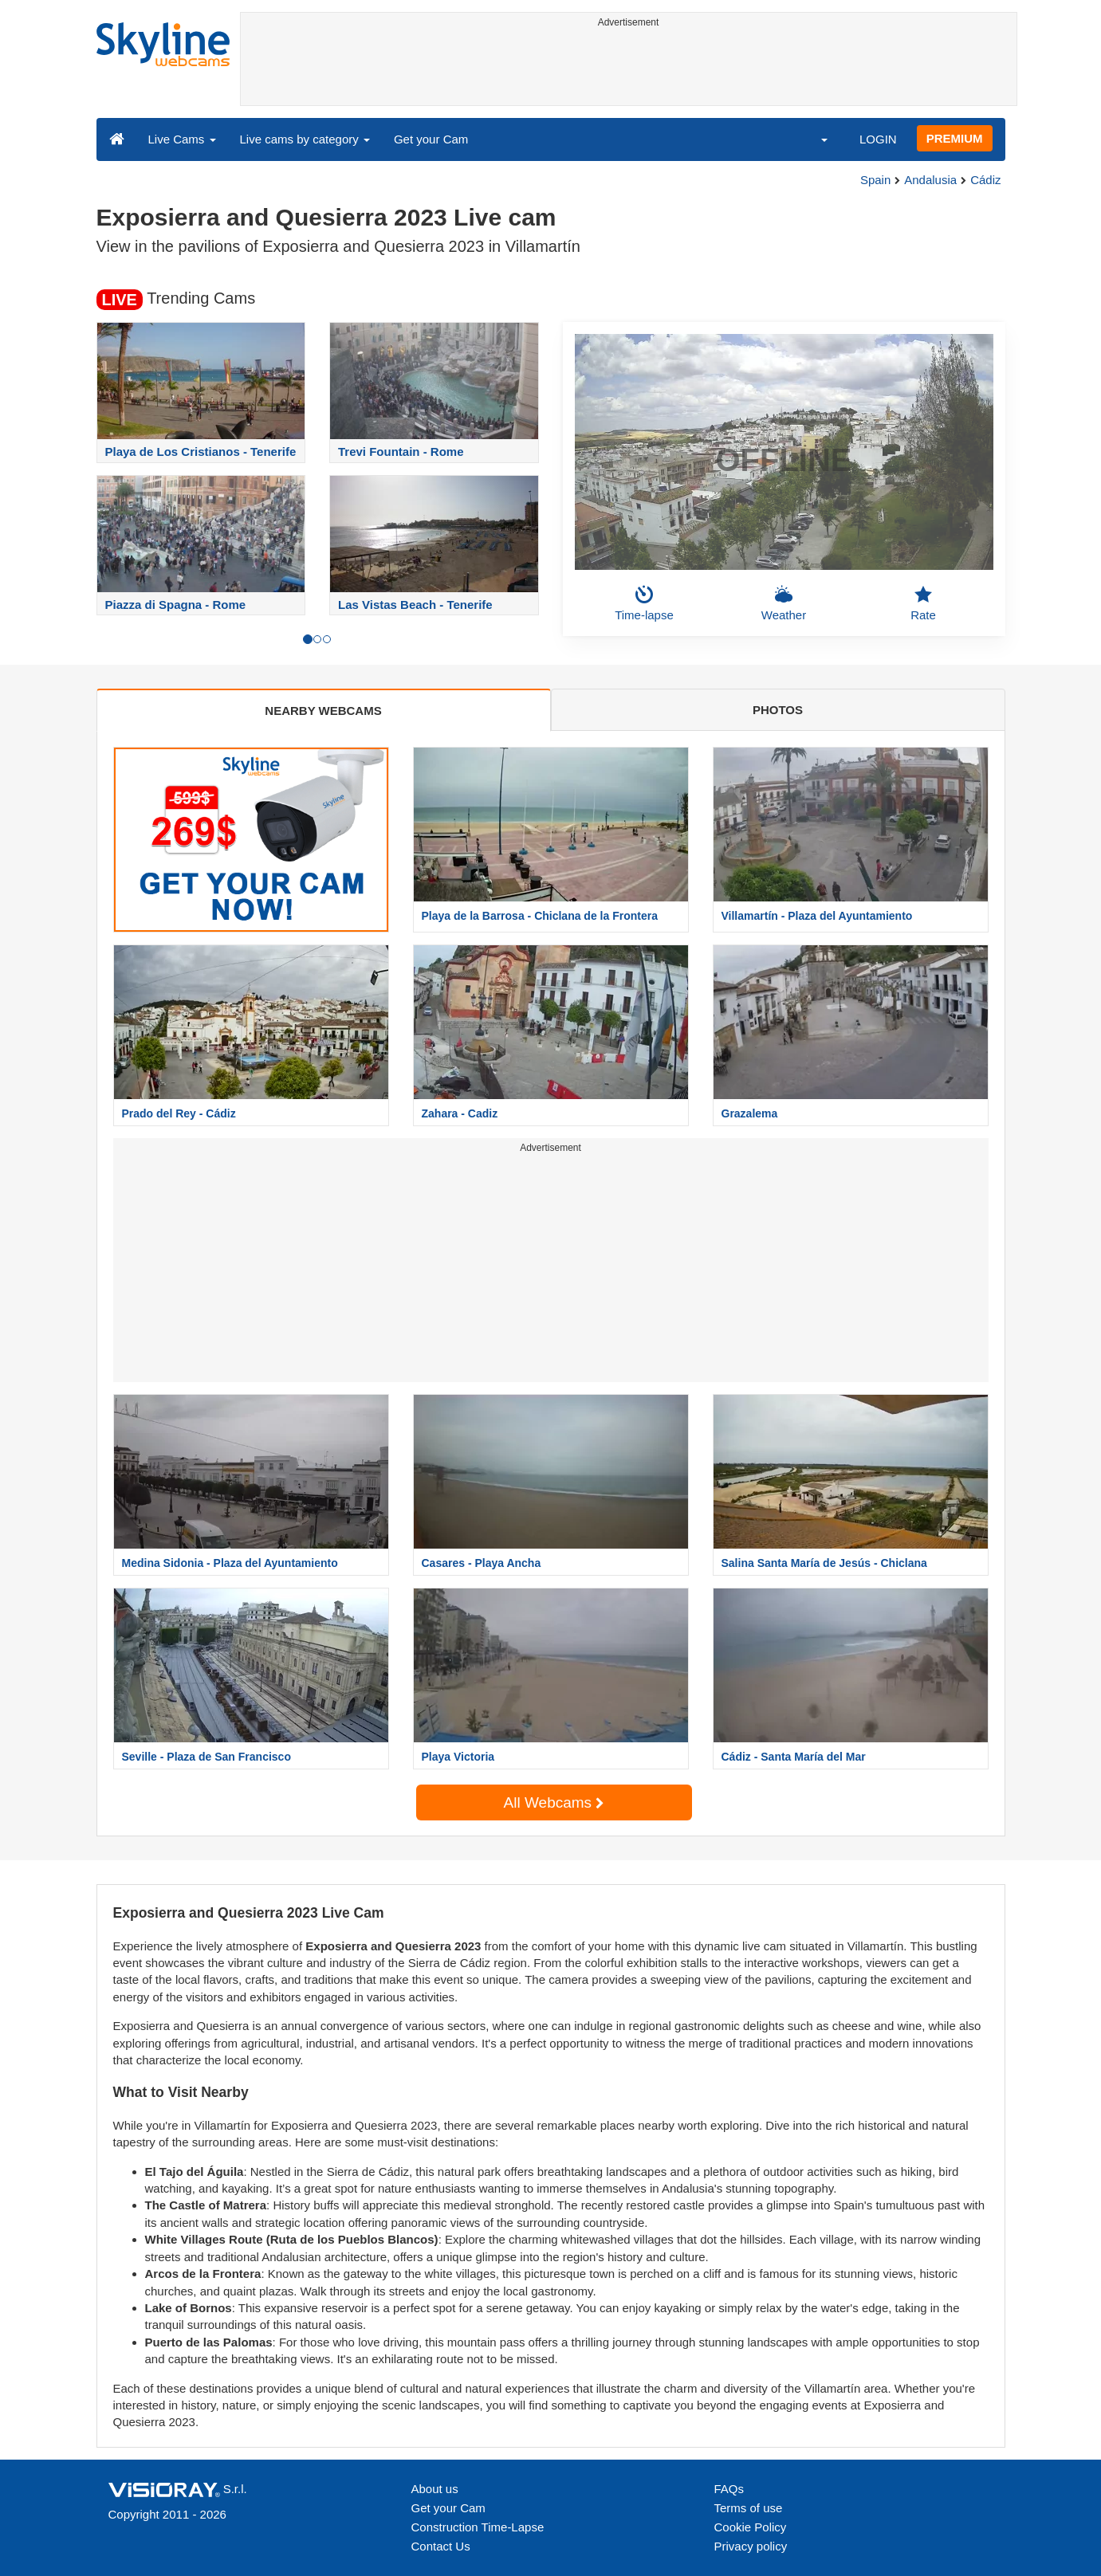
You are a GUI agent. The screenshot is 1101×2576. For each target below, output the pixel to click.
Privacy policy (751, 2546)
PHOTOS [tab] (778, 710)
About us (434, 2489)
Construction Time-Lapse (478, 2527)
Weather (783, 603)
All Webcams (554, 1802)
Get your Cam (431, 139)
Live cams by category (305, 139)
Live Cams (182, 139)
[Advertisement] (628, 69)
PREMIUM (954, 138)
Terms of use (748, 2508)
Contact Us (440, 2546)
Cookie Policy (750, 2527)
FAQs (729, 2489)
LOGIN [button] (878, 139)
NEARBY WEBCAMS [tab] (323, 710)
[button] (814, 139)
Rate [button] (923, 603)
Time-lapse (644, 603)
